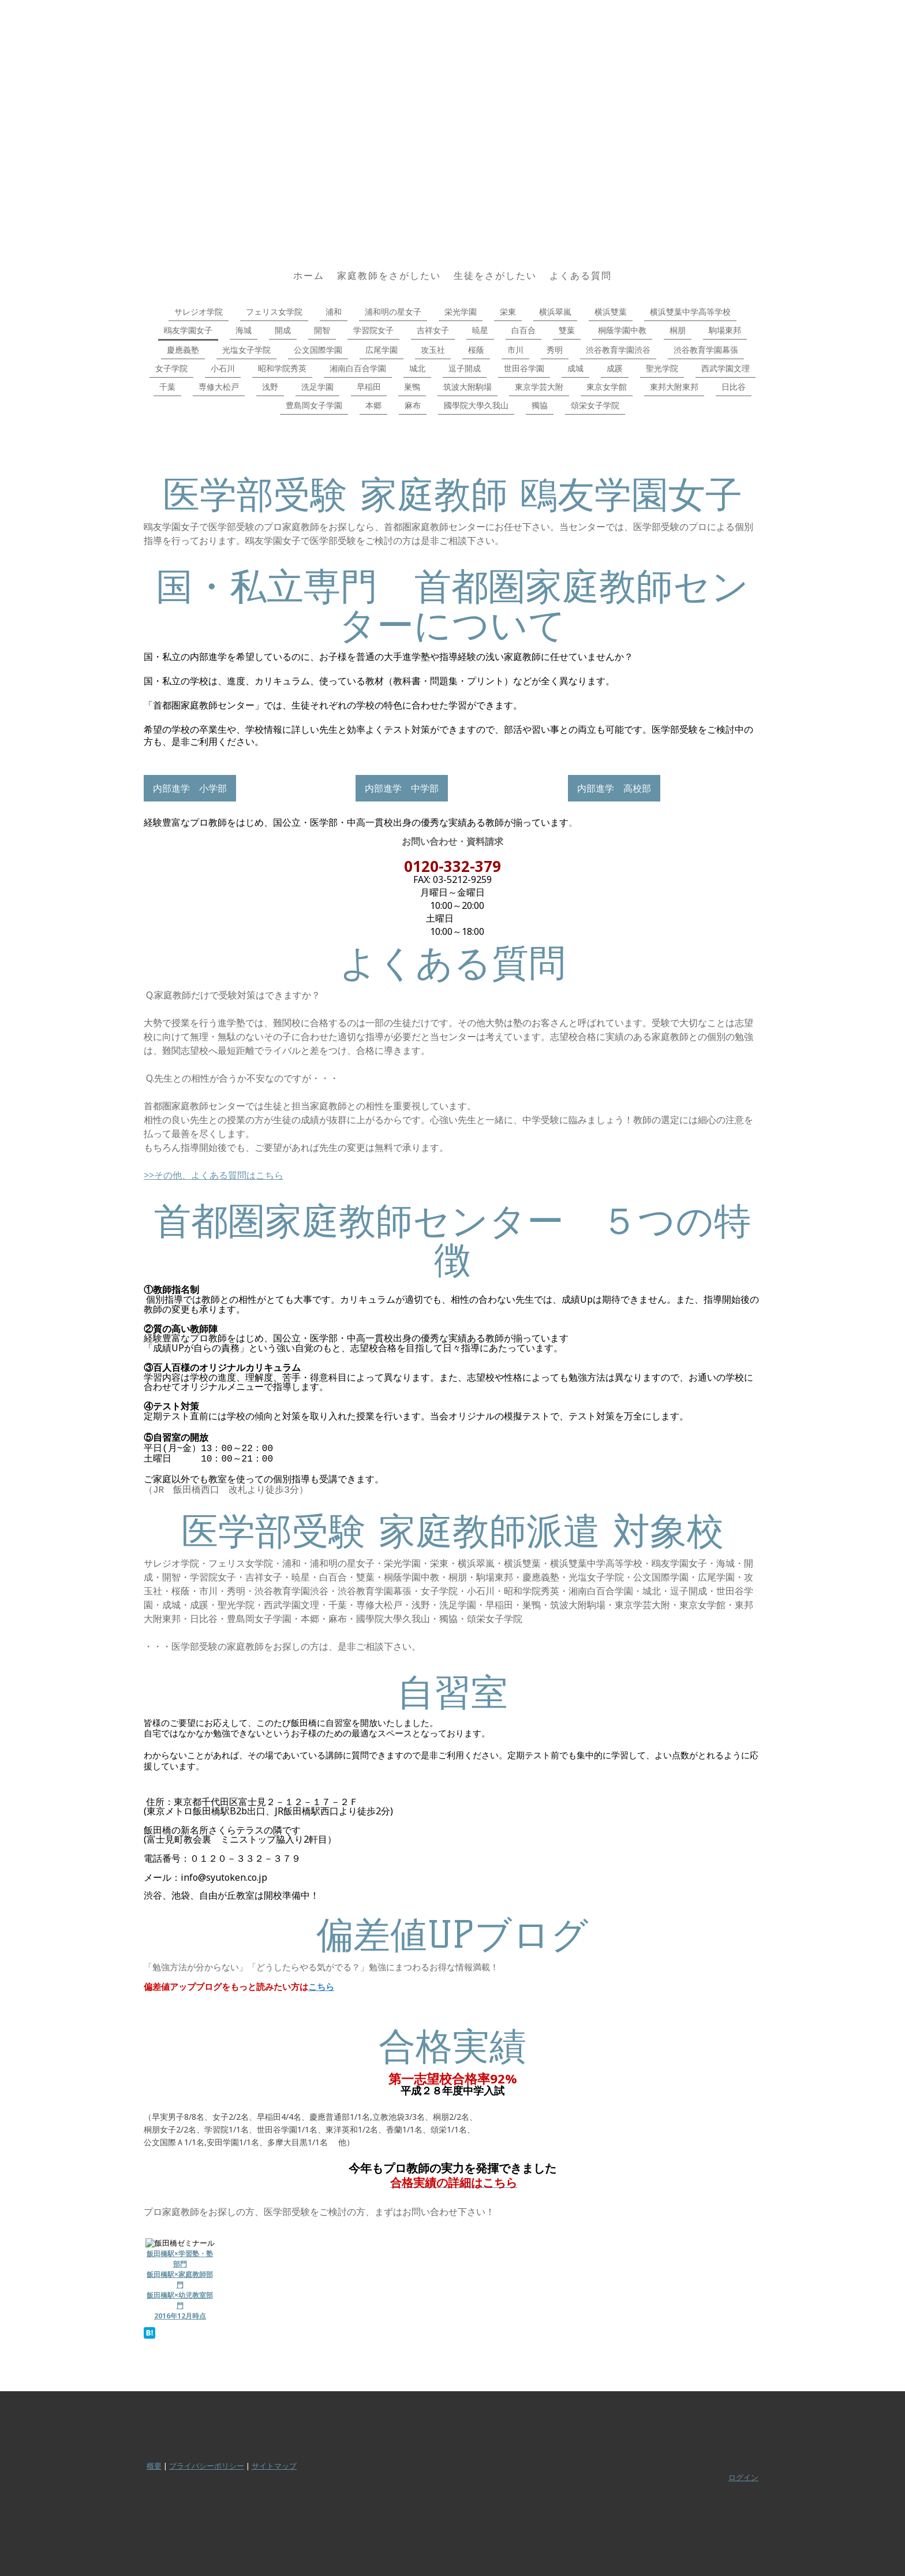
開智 (322, 330)
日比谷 (733, 386)
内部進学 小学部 (190, 788)
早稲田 (369, 386)
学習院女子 (373, 330)
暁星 (480, 330)
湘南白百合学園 (358, 368)
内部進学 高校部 (614, 788)
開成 (283, 330)
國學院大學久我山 (476, 405)
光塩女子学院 (246, 349)
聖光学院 (662, 368)
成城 (575, 368)
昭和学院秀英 (282, 368)
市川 (515, 349)
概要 (154, 2466)
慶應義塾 (183, 349)
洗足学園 (317, 386)
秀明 (555, 349)
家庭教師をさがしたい (389, 275)
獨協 (540, 405)
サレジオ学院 (198, 311)
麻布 (413, 405)
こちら (321, 1986)
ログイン (743, 2477)
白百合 (523, 330)
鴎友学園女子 (188, 330)
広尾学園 (381, 349)
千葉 (167, 386)
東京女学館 (606, 386)
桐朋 (678, 330)
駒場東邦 (725, 330)
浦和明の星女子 (393, 311)
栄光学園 (460, 311)
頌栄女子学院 (595, 405)
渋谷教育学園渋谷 (618, 349)
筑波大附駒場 (467, 386)
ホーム (308, 275)
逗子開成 (464, 368)
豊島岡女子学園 (314, 405)
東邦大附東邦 (674, 386)
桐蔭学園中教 (622, 330)
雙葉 (567, 330)
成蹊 (615, 368)
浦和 (334, 311)
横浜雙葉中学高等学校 (690, 311)
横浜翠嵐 (555, 311)
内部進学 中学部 (402, 788)
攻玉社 (433, 349)
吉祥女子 (433, 330)
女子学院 (171, 368)
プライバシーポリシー (206, 2466)
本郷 (373, 405)
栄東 (508, 311)
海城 (243, 330)
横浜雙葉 (610, 311)
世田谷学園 (524, 368)
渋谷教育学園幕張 (706, 349)
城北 (417, 368)
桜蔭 (476, 349)
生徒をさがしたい (495, 275)
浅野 (270, 386)
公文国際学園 (318, 349)
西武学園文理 (725, 368)
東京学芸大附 (539, 386)
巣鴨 (412, 386)
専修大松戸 (219, 386)
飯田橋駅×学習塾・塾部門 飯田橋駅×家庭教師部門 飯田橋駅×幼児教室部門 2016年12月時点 (180, 2285)
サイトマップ (274, 2466)
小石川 (223, 368)
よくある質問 (580, 275)
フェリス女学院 (274, 311)
